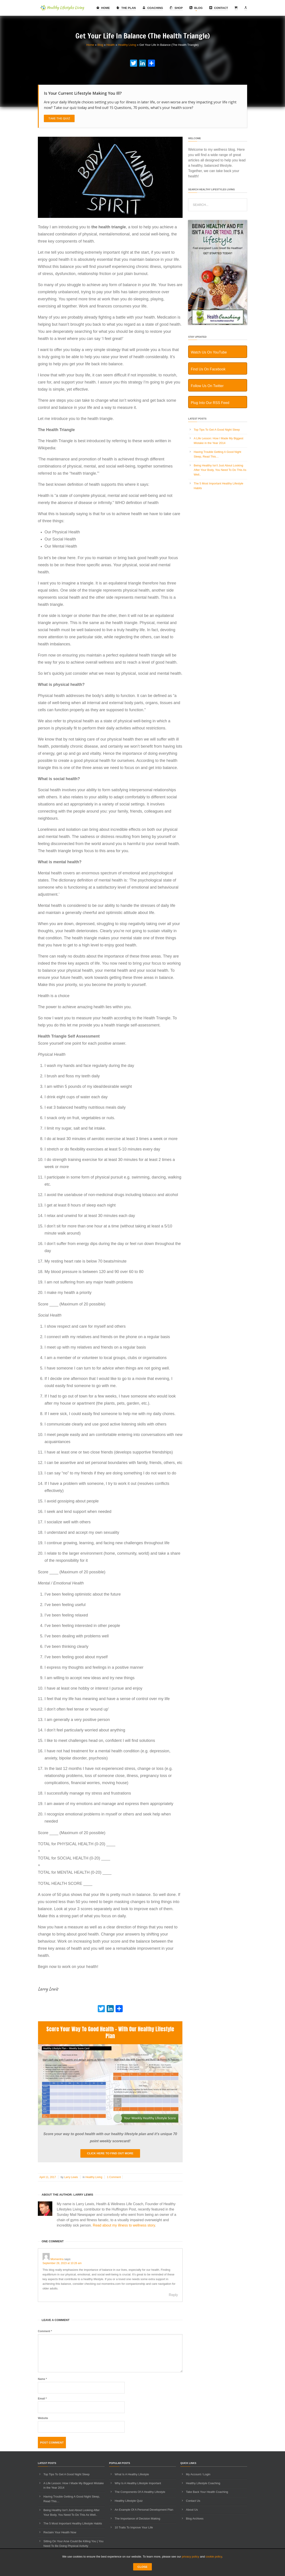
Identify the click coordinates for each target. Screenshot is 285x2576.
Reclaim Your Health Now (59, 2532)
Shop (176, 8)
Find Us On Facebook (208, 369)
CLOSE (143, 2566)
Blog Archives (195, 2518)
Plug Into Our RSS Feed (210, 403)
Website (43, 2418)
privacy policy (190, 2556)
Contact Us (193, 2500)
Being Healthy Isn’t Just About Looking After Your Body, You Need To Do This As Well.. (220, 470)
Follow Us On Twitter (207, 386)
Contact (218, 8)
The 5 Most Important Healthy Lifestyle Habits (72, 2523)
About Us (192, 2509)
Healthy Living (127, 44)
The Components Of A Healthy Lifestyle (140, 2492)
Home (103, 8)
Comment (45, 2331)
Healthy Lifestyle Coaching (203, 2483)
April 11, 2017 (47, 2177)
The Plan (126, 8)
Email (42, 2398)
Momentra (57, 2259)
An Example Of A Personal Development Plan (144, 2509)
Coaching (152, 8)
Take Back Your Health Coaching (207, 2492)
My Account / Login (198, 2474)
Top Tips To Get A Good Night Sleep (217, 429)
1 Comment (114, 2177)
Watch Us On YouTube (209, 352)
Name (42, 2379)
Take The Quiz (59, 118)
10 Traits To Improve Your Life (134, 2527)
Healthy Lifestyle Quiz (129, 2500)
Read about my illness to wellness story (124, 2225)
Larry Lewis (71, 2177)
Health (110, 44)
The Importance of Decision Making (137, 2518)
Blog (196, 8)
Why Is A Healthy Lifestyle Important (138, 2483)
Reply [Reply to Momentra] (173, 2295)
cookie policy (214, 2556)
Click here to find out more (110, 2153)
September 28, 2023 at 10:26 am (62, 2263)
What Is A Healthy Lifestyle (132, 2474)
